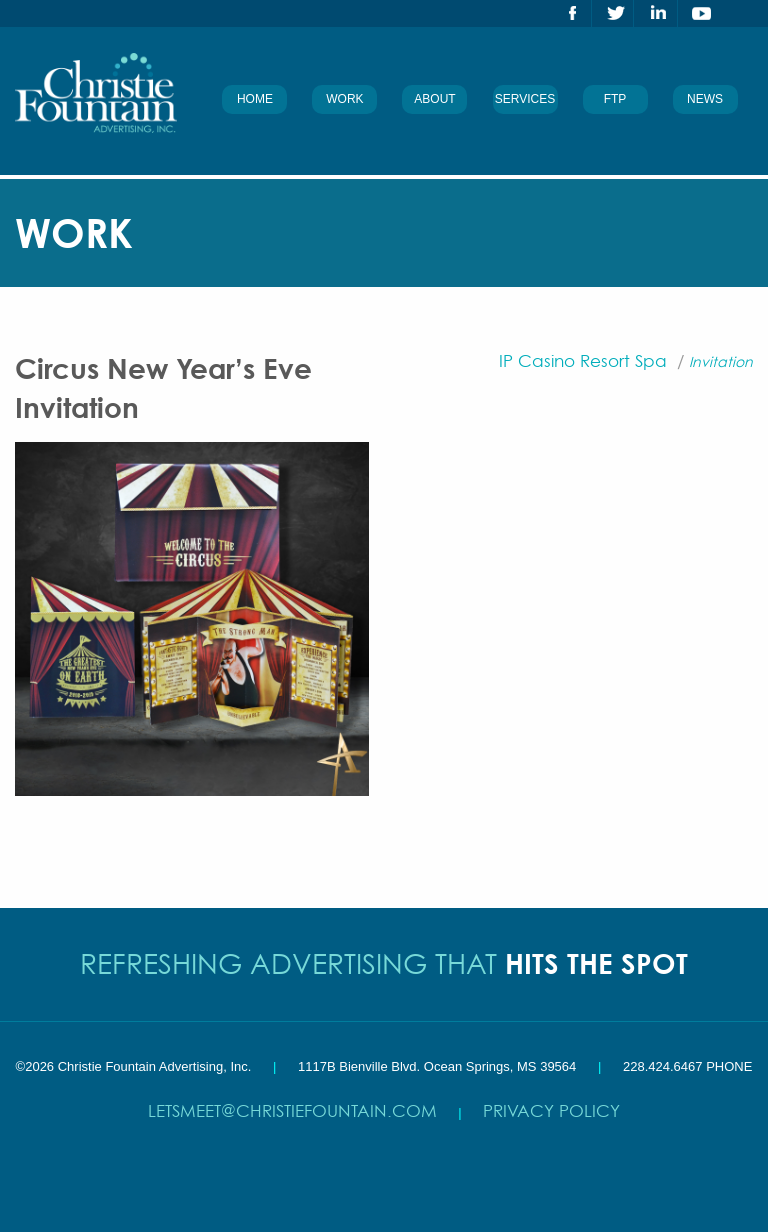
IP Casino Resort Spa (583, 360)
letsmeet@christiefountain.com (292, 1110)
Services (525, 99)
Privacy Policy (551, 1110)
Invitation (721, 361)
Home (255, 99)
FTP (615, 99)
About (434, 99)
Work (344, 99)
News (705, 99)
